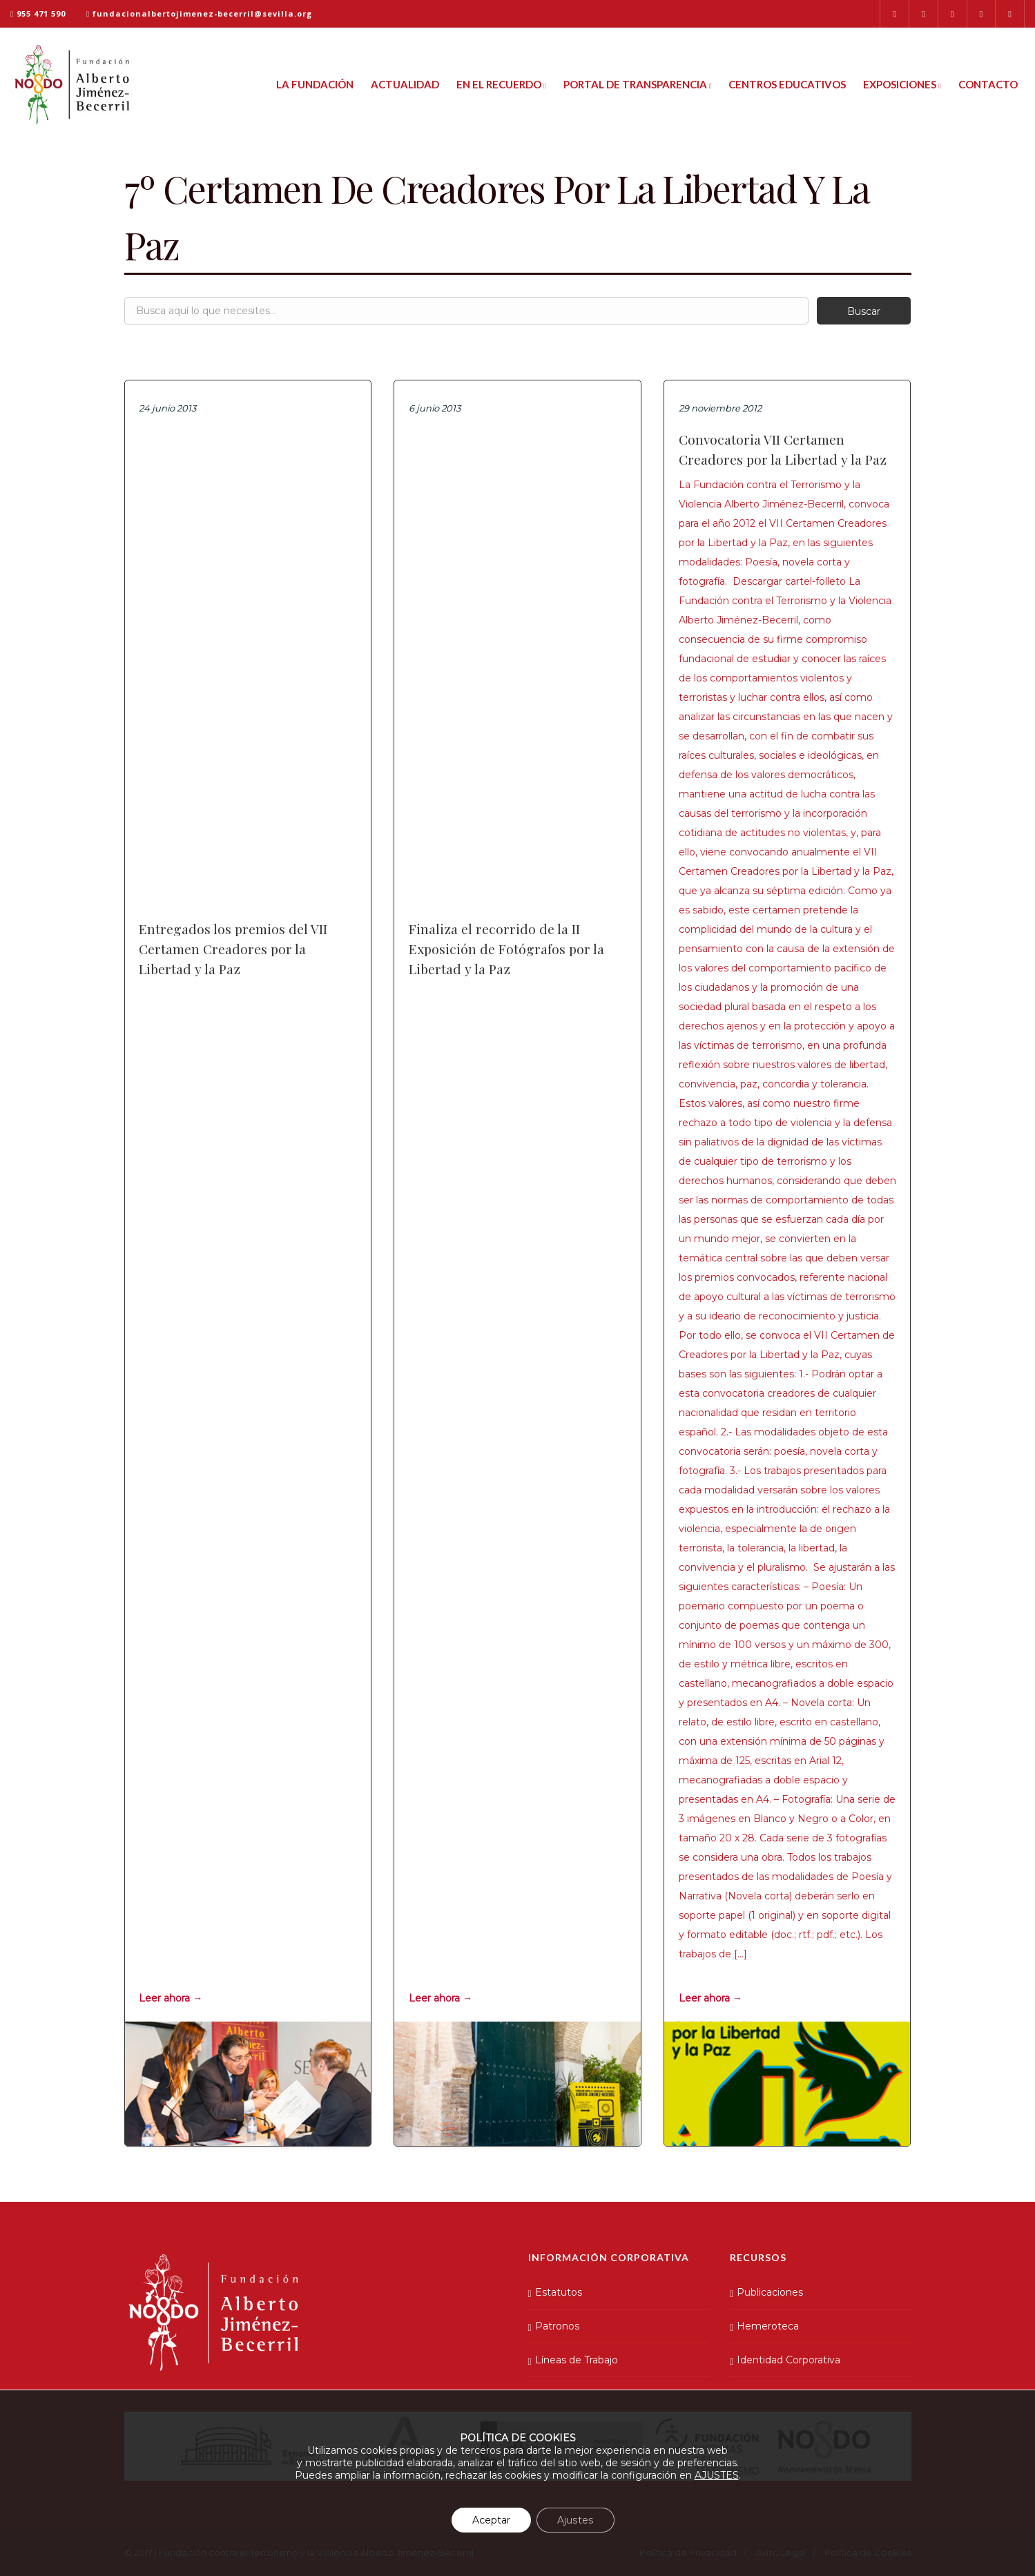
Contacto (988, 84)
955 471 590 (41, 13)
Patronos (557, 2326)
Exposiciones (902, 84)
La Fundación (315, 84)
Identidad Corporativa (788, 2360)
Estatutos (558, 2292)
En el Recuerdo (501, 84)
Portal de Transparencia (637, 84)
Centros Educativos (787, 84)
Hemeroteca (768, 2326)
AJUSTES (717, 2475)
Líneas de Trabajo (576, 2360)
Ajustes (575, 2520)
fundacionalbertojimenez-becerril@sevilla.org (202, 13)
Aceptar (492, 2520)
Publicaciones (770, 2292)
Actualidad (405, 84)
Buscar (863, 311)
